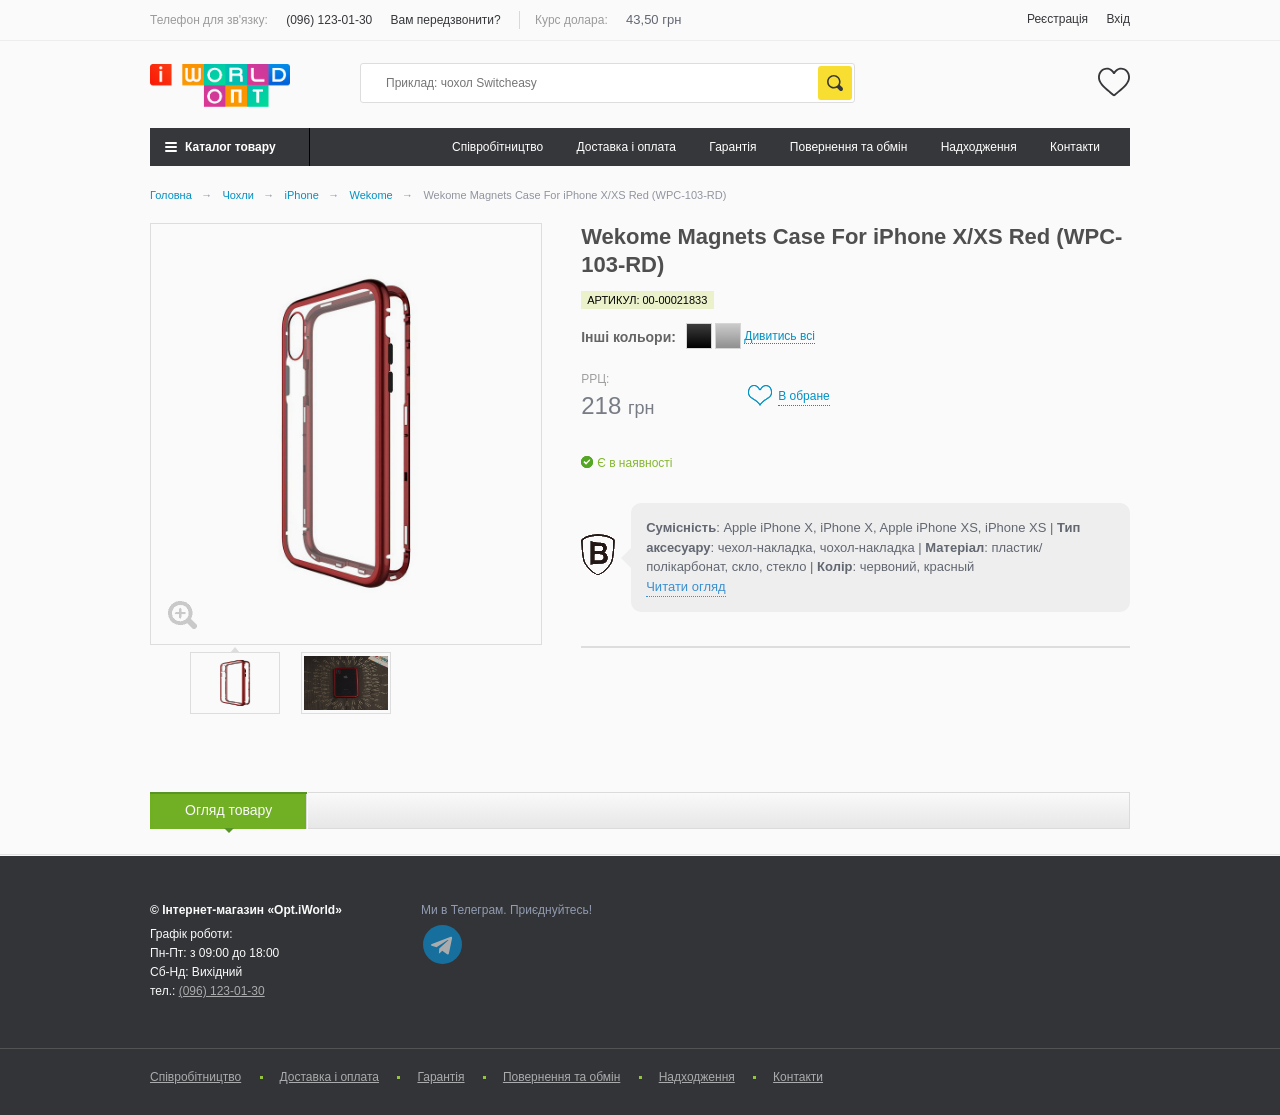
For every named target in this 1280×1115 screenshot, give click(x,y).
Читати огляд (685, 586)
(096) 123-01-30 (329, 20)
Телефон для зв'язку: (209, 20)
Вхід (1118, 19)
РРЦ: (595, 379)
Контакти (1075, 147)
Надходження (979, 147)
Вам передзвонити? (446, 20)
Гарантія (732, 147)
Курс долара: (571, 20)
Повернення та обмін (848, 147)
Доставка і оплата (627, 147)
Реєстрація (1057, 19)
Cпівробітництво (497, 147)
